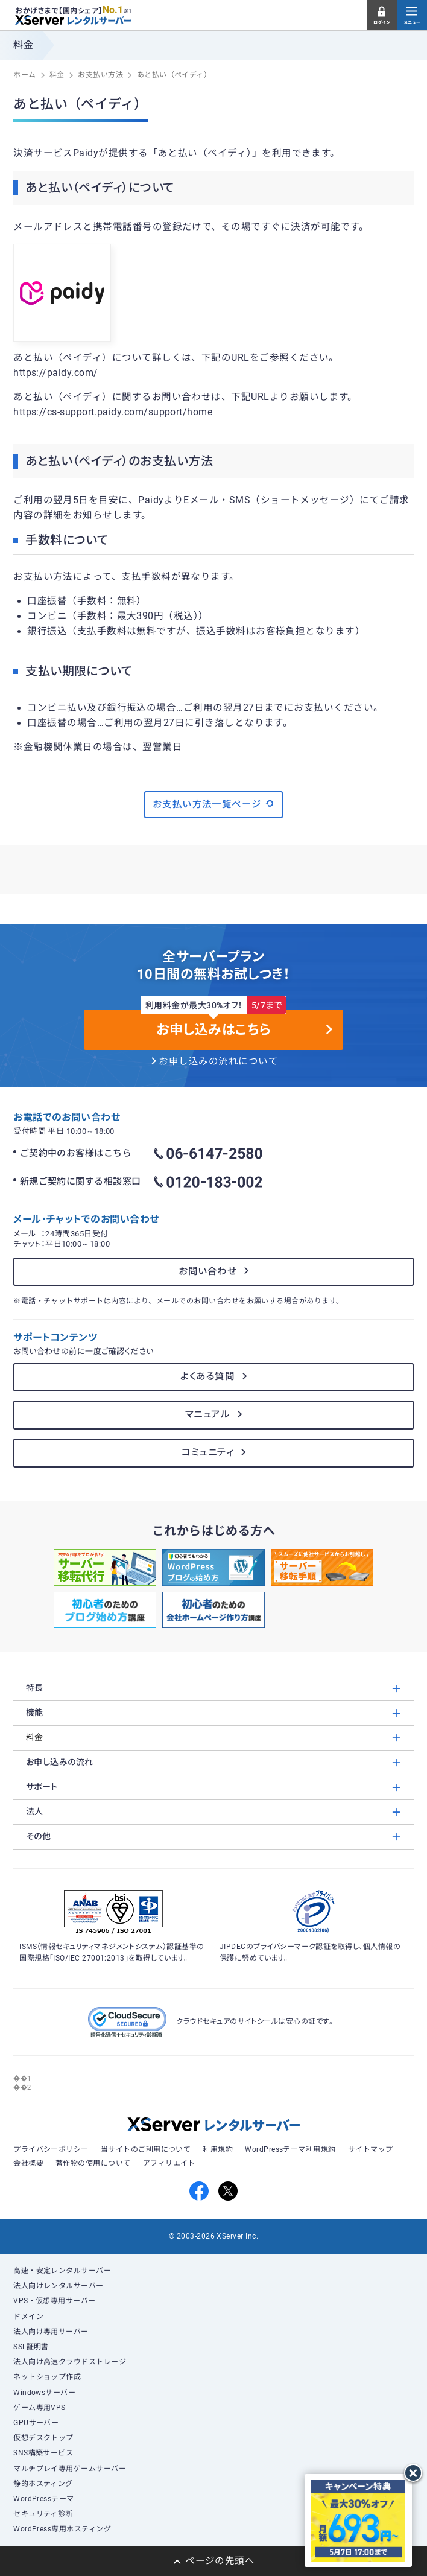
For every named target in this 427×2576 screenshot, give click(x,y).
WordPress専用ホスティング (62, 2529)
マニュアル (207, 1414)
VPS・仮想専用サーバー (54, 2301)
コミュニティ (207, 1452)
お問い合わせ (207, 1271)
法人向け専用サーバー (51, 2331)
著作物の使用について (93, 2163)
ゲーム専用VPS (39, 2407)
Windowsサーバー (44, 2392)
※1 (127, 11)
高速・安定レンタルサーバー (62, 2270)
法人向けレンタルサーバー (58, 2286)
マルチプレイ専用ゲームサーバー (69, 2468)
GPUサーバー (36, 2423)
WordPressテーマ (43, 2499)
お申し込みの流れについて (218, 1061)
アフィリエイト (169, 2163)
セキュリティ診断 (43, 2514)
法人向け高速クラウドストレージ (69, 2362)
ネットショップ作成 (47, 2377)
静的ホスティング (43, 2483)
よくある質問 (207, 1376)
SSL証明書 (31, 2346)
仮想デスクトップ (43, 2438)
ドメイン (28, 2316)
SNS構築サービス (43, 2453)
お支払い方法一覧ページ (214, 803)
